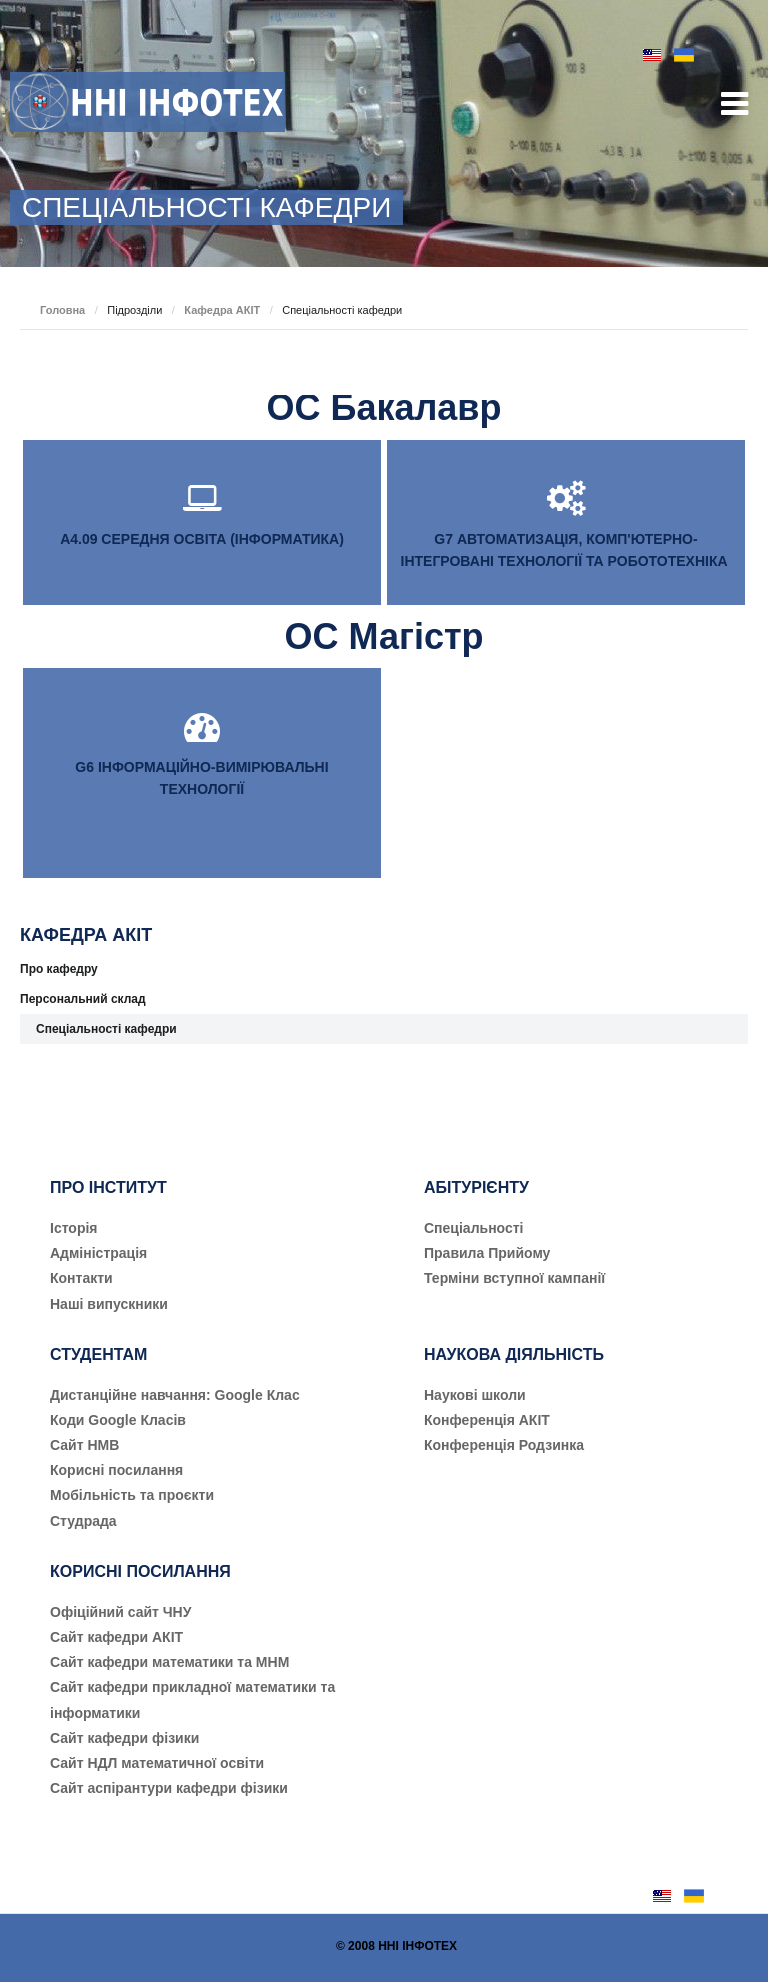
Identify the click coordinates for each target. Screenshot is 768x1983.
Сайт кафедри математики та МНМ (169, 1662)
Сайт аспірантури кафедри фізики (169, 1788)
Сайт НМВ (84, 1445)
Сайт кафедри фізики (124, 1738)
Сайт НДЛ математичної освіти (157, 1763)
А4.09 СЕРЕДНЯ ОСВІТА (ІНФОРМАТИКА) (202, 539)
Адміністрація (98, 1253)
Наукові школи (475, 1395)
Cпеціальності (474, 1228)
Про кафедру (59, 969)
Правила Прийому (487, 1253)
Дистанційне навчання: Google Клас (175, 1395)
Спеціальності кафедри (106, 1029)
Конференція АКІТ (487, 1420)
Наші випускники (109, 1304)
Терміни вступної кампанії (514, 1278)
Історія (74, 1228)
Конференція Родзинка (504, 1445)
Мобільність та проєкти (132, 1495)
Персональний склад (83, 999)
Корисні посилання (116, 1470)
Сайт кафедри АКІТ (116, 1637)
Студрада (83, 1521)
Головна (62, 310)
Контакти (81, 1278)
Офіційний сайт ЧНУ (120, 1612)
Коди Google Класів (118, 1420)
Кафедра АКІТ (222, 310)
